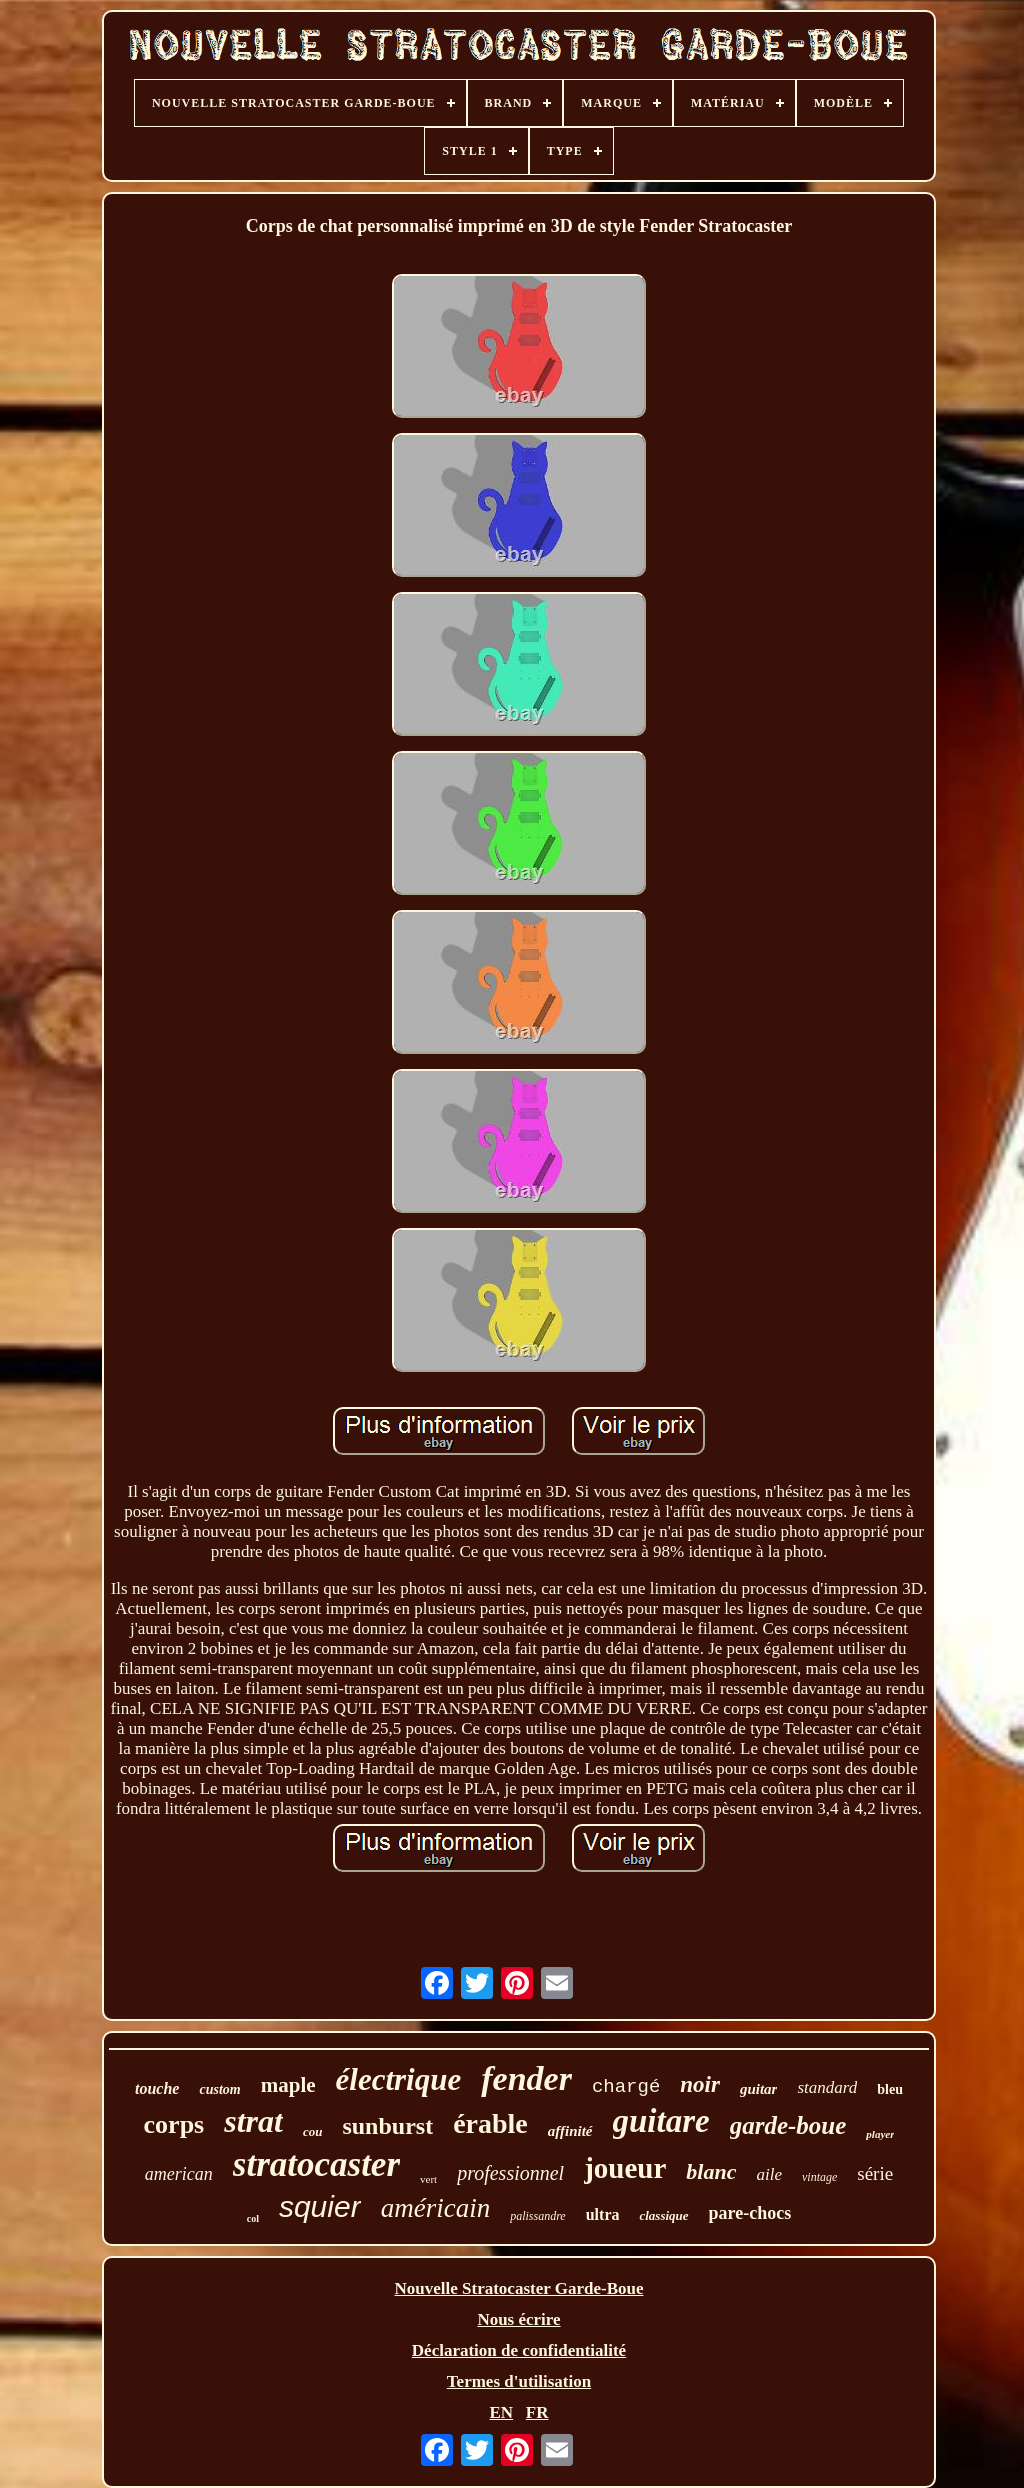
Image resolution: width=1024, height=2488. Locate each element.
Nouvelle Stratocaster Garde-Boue (519, 2288)
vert (428, 2179)
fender (526, 2078)
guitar (759, 2089)
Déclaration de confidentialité (519, 2350)
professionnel (510, 2173)
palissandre (538, 2216)
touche (157, 2088)
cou (313, 2131)
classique (663, 2215)
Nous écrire (518, 2319)
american (179, 2174)
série (875, 2173)
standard (827, 2087)
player (880, 2134)
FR (537, 2412)
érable (490, 2123)
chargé (626, 2087)
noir (700, 2084)
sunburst (387, 2126)
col (253, 2218)
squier (320, 2206)
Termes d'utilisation (519, 2381)
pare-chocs (750, 2213)
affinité (570, 2131)
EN (501, 2412)
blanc (711, 2171)
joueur (625, 2168)
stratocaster (316, 2164)
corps (174, 2124)
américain (435, 2208)
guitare (661, 2121)
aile (769, 2174)
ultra (603, 2214)
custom (219, 2089)
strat (253, 2121)
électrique (399, 2079)
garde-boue (788, 2125)
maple (288, 2085)
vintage (819, 2177)
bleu (890, 2089)
